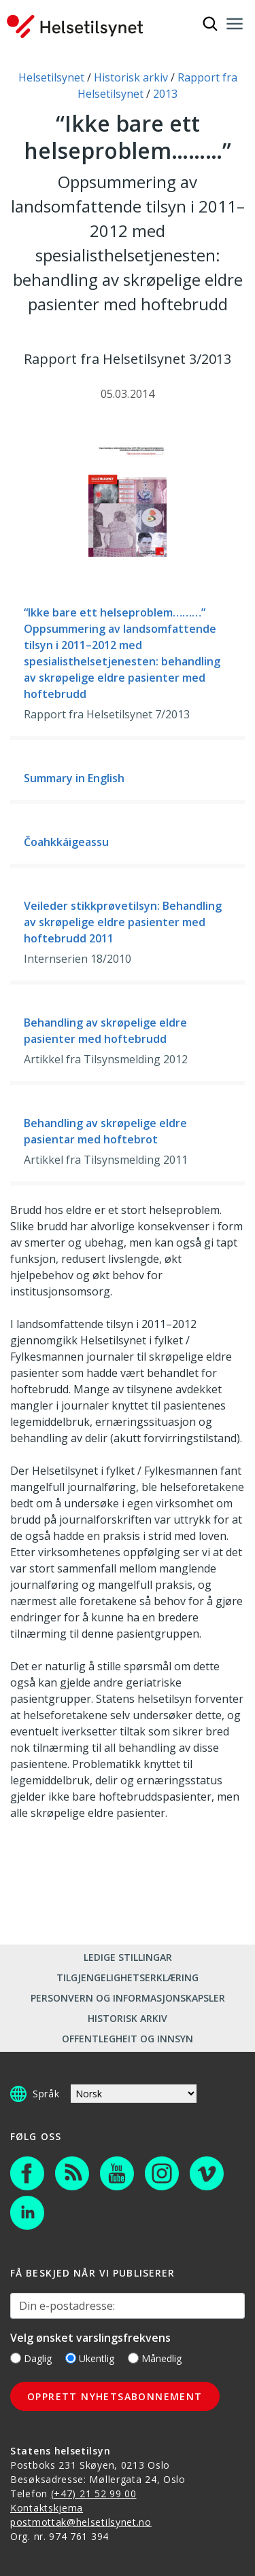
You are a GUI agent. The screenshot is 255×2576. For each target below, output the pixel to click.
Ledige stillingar (128, 1957)
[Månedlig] (133, 2358)
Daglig (31, 2358)
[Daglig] (15, 2358)
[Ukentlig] (70, 2358)
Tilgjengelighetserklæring (127, 1977)
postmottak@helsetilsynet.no (81, 2522)
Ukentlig (89, 2358)
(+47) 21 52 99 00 (94, 2493)
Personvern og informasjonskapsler (128, 1997)
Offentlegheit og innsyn (127, 2038)
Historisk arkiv (127, 2018)
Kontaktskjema (46, 2507)
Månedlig (155, 2358)
